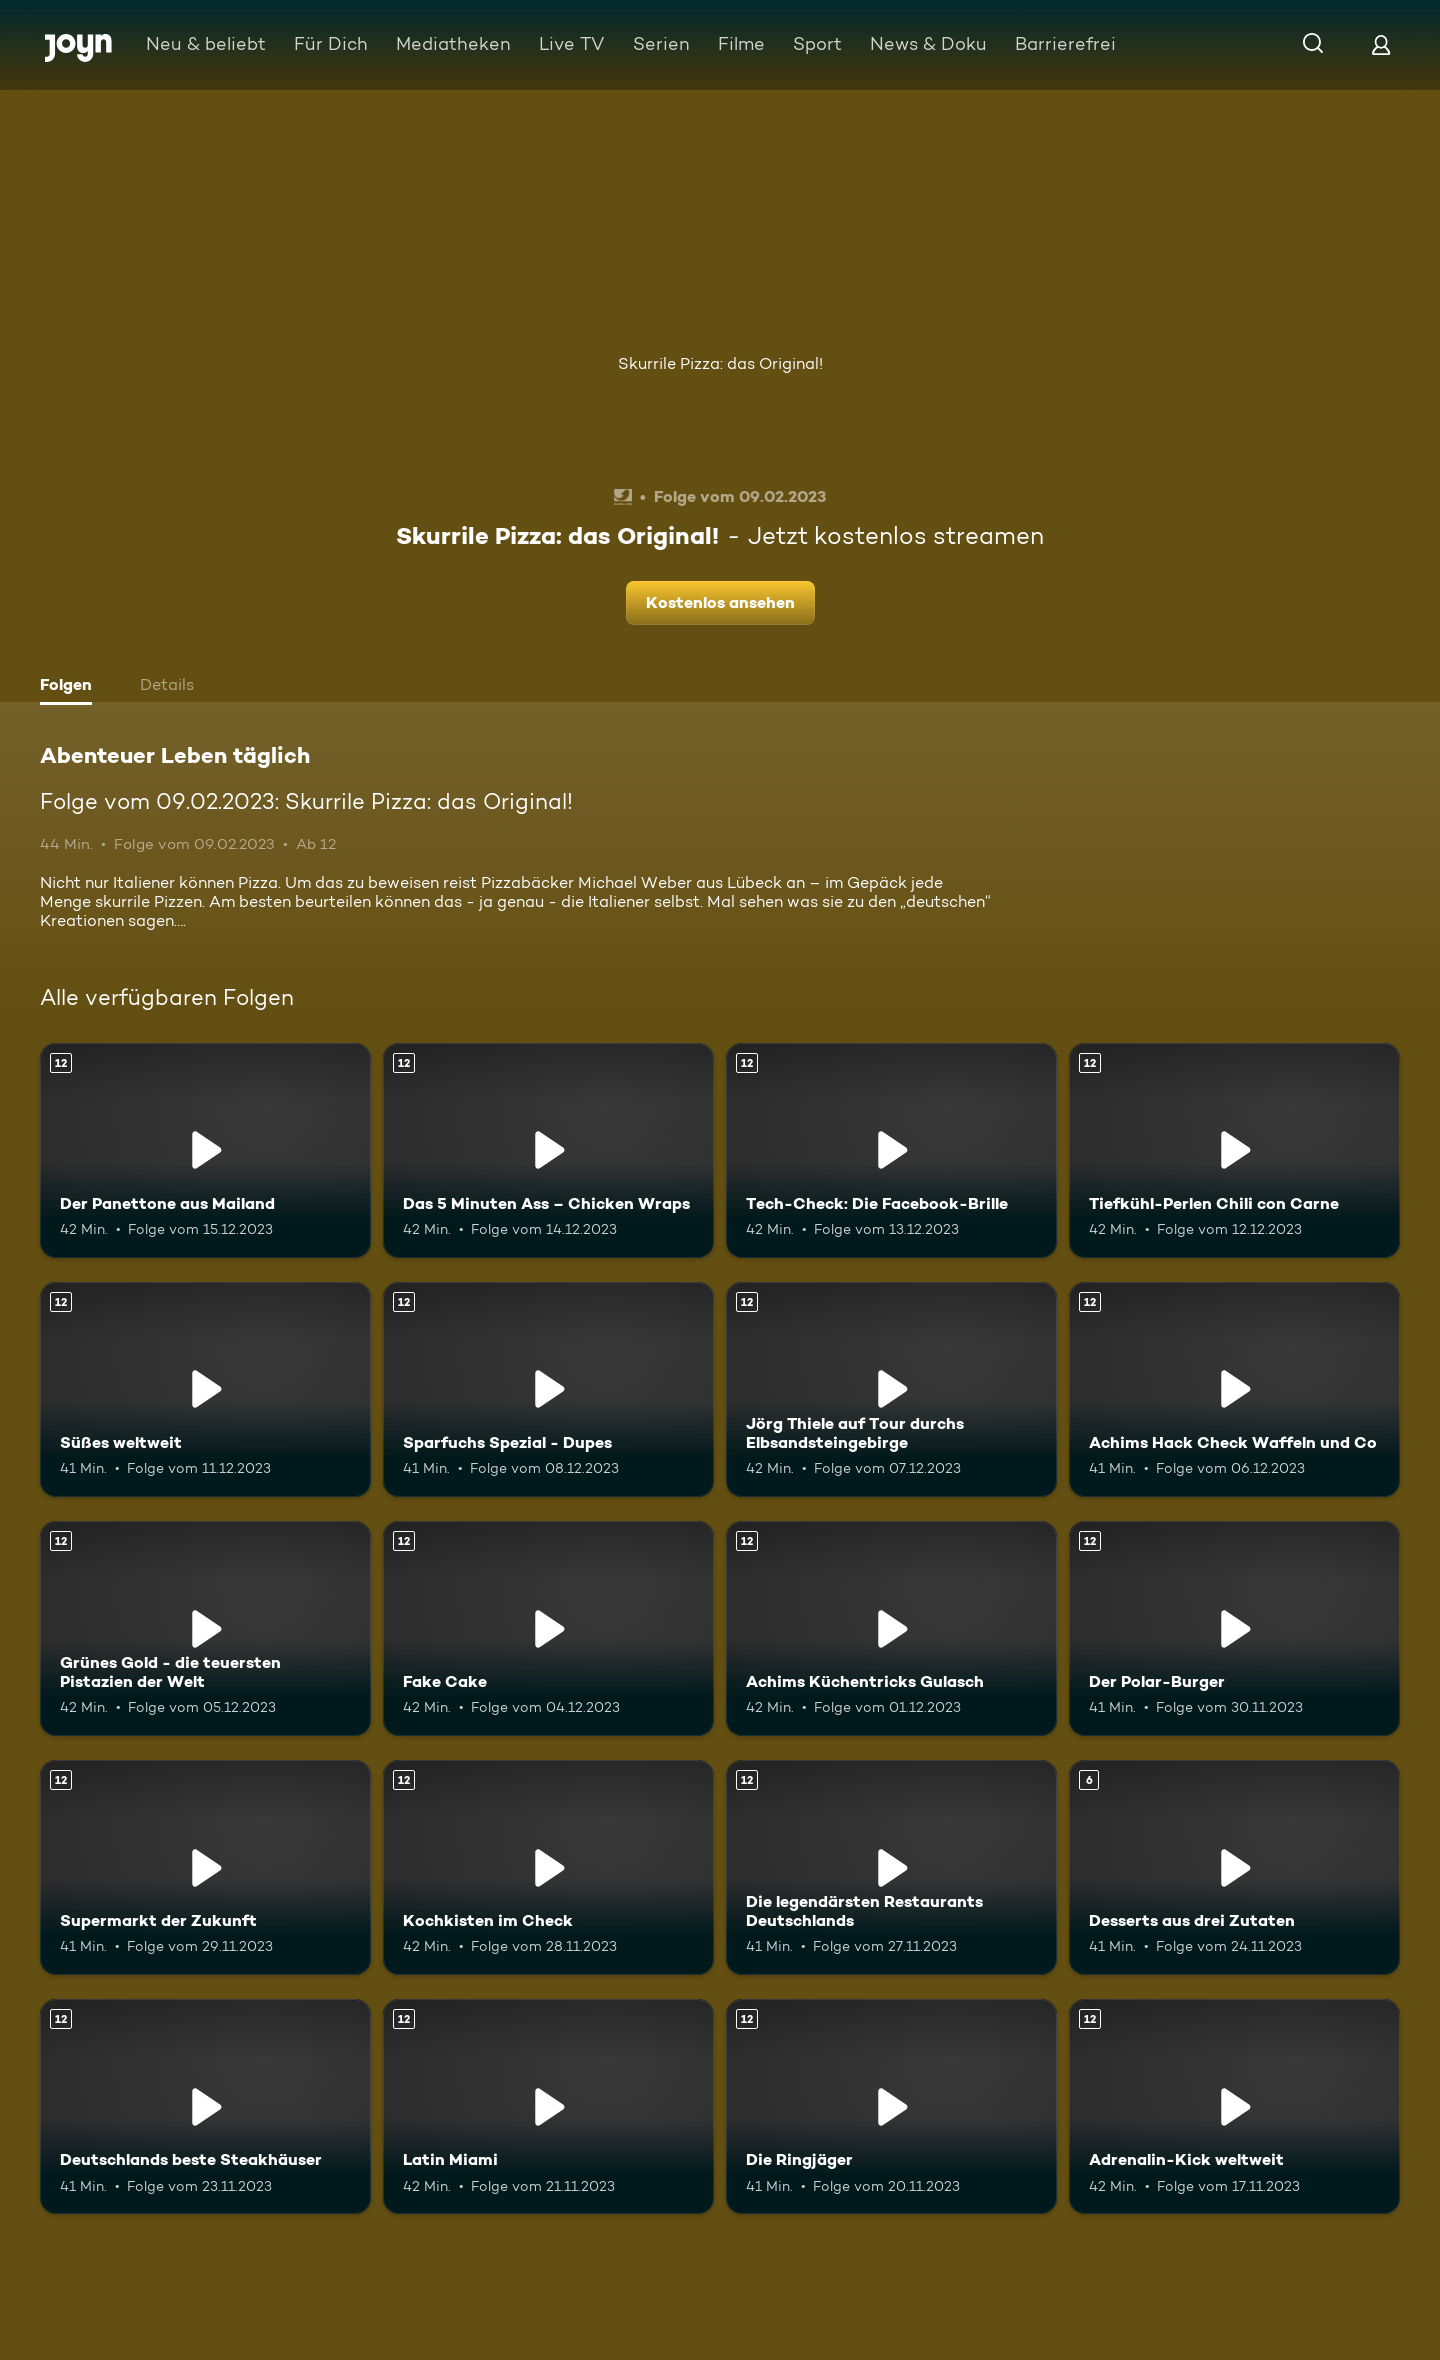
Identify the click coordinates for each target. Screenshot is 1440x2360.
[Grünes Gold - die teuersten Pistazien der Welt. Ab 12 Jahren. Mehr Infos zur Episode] (205, 1628)
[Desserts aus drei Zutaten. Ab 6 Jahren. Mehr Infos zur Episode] (1234, 1867)
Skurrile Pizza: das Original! (720, 363)
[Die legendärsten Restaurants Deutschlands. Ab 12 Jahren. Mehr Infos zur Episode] (891, 1867)
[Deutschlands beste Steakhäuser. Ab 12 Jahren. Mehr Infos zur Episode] (205, 2106)
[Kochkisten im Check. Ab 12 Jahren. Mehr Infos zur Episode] (548, 1867)
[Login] (1381, 44)
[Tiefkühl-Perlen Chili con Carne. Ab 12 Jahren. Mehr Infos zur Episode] (1234, 1150)
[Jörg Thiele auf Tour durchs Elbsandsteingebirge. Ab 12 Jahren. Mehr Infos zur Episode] (891, 1389)
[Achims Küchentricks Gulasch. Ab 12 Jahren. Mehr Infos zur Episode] (891, 1628)
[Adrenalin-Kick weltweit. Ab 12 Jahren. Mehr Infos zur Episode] (1234, 2106)
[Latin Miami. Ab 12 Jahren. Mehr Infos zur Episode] (548, 2106)
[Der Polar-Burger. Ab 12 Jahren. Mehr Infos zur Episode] (1234, 1628)
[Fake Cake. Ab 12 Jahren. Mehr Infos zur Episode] (548, 1628)
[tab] (71, 687)
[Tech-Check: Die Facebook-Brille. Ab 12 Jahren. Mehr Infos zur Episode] (891, 1150)
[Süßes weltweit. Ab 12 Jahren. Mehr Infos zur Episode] (205, 1389)
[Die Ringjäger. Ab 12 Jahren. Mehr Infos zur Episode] (891, 2106)
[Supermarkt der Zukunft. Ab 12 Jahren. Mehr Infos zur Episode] (205, 1867)
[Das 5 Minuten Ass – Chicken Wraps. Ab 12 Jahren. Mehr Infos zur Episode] (548, 1150)
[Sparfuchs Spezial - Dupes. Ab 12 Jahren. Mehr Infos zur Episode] (548, 1389)
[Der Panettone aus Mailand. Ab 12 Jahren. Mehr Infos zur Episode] (205, 1150)
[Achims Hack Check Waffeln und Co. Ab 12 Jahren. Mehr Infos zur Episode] (1234, 1389)
